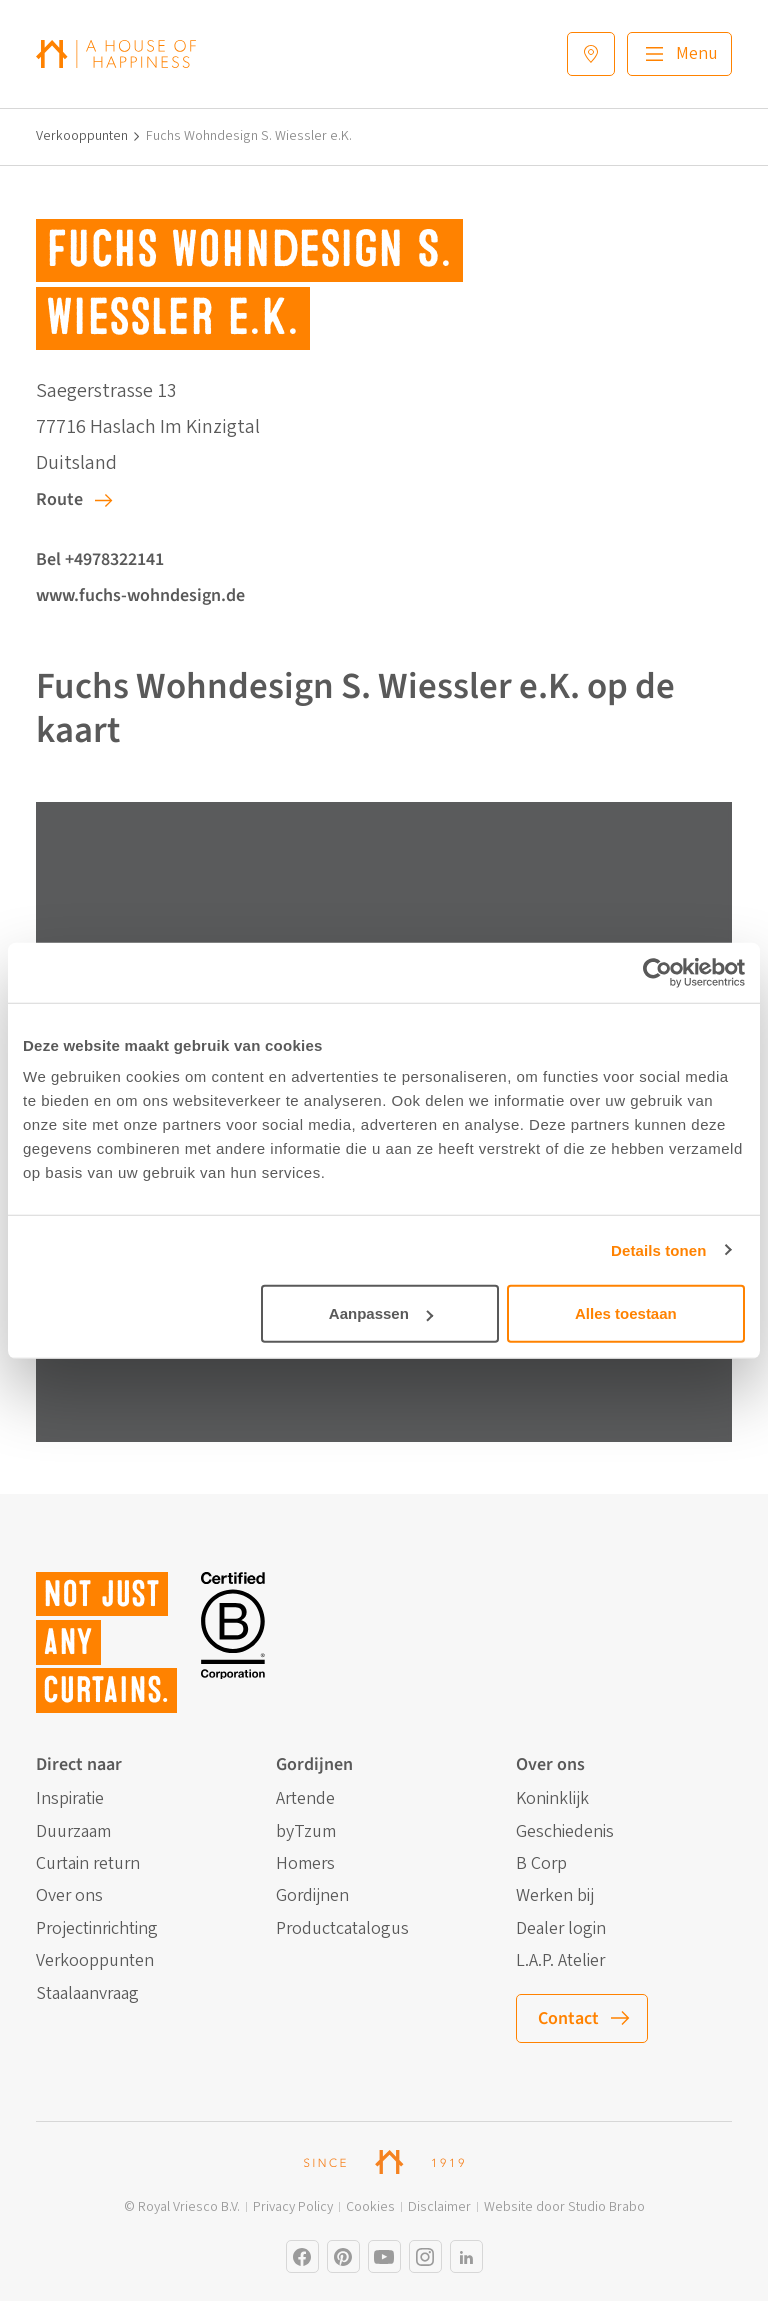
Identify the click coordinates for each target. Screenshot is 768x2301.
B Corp (541, 1864)
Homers (305, 1864)
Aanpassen (381, 1313)
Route (59, 499)
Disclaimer (439, 2207)
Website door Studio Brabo (564, 2207)
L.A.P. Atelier (560, 1961)
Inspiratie (70, 1799)
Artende (305, 1799)
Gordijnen (312, 1896)
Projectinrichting (97, 1929)
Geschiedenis (565, 1832)
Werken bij (555, 1896)
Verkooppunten (82, 136)
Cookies (370, 2207)
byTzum (306, 1832)
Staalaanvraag (87, 1994)
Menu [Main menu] (697, 53)
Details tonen (658, 1249)
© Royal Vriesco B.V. (182, 2207)
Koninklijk (552, 1799)
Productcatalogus (342, 1929)
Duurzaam (73, 1832)
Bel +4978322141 (100, 559)
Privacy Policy (293, 2207)
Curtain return (88, 1864)
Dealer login (561, 1929)
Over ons (69, 1896)
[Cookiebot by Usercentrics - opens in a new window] (657, 972)
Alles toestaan (626, 1313)
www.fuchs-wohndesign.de (140, 595)
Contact (568, 2018)
